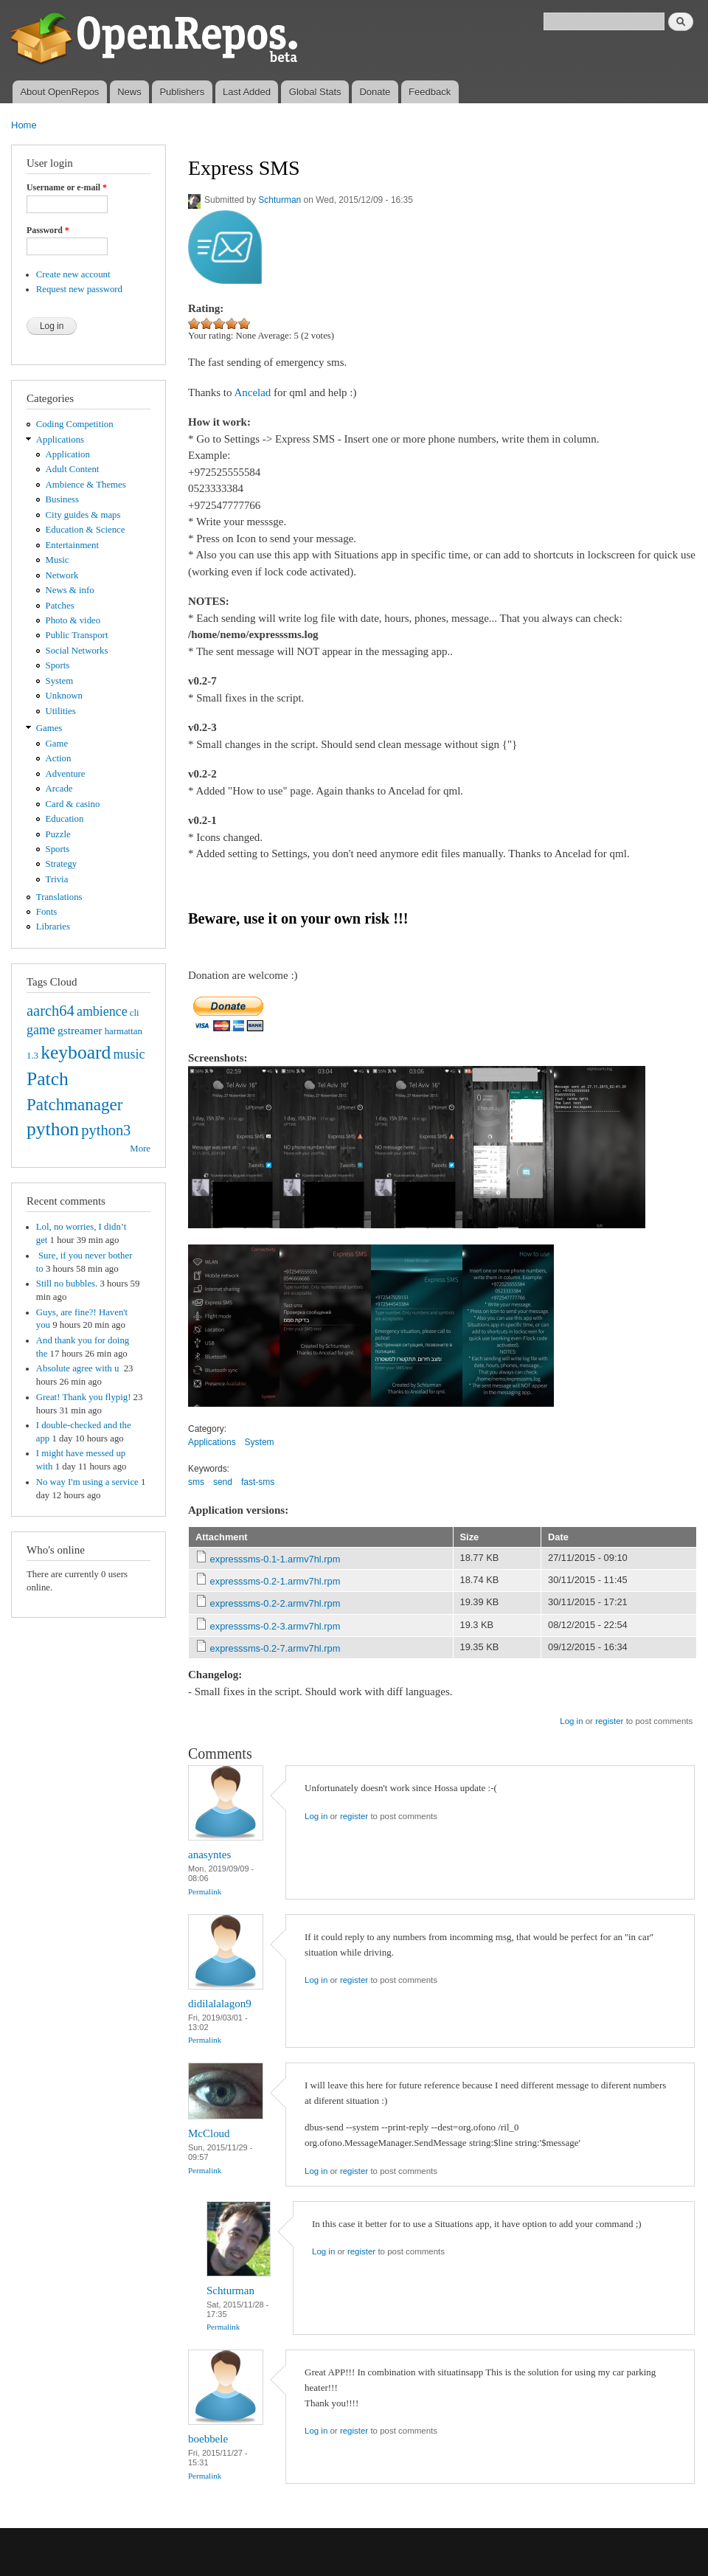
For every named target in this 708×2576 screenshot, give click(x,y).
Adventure (66, 774)
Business (62, 499)
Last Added (247, 91)
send (222, 1482)
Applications (60, 439)
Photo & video (73, 620)
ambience (102, 1011)
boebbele (208, 2439)
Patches (60, 605)
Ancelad (252, 392)
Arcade (59, 788)
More (140, 1148)
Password (48, 230)
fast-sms (257, 1482)
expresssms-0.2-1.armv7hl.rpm (275, 1581)
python (53, 1129)
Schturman (279, 200)
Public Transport (77, 635)
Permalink (204, 1891)
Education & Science (85, 529)
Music (57, 560)
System (60, 681)
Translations (59, 897)
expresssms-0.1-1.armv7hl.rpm (275, 1559)
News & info (70, 590)
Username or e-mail (67, 187)
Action (59, 758)
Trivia (57, 879)
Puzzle (58, 834)
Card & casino (73, 804)
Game (57, 743)
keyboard (76, 1052)
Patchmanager (74, 1104)
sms (196, 1482)
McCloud (209, 2133)
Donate (374, 91)
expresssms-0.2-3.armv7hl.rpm (275, 1626)
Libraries (53, 926)
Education (65, 819)
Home (24, 125)
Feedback (430, 91)
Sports (58, 665)
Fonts (46, 912)
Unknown (64, 695)
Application (68, 454)
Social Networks (77, 650)
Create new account (73, 274)
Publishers (181, 91)
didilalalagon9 (219, 2003)
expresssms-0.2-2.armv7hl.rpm (275, 1603)
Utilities (61, 711)
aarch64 (50, 1011)
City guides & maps (83, 515)
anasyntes (209, 1854)
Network (62, 575)
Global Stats (315, 91)
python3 (106, 1130)
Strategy (61, 864)
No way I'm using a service (87, 1482)
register (609, 1721)
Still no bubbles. (66, 1283)
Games (49, 728)
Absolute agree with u (79, 1368)
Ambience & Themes (86, 484)
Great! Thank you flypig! (83, 1397)
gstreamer (80, 1030)
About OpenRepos (59, 91)
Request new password (79, 289)
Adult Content (73, 469)
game (41, 1029)
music (129, 1054)
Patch (48, 1079)
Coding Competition (75, 424)
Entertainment (72, 545)
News (129, 91)
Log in (571, 1721)
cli (134, 1013)
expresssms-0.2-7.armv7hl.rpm (275, 1648)
